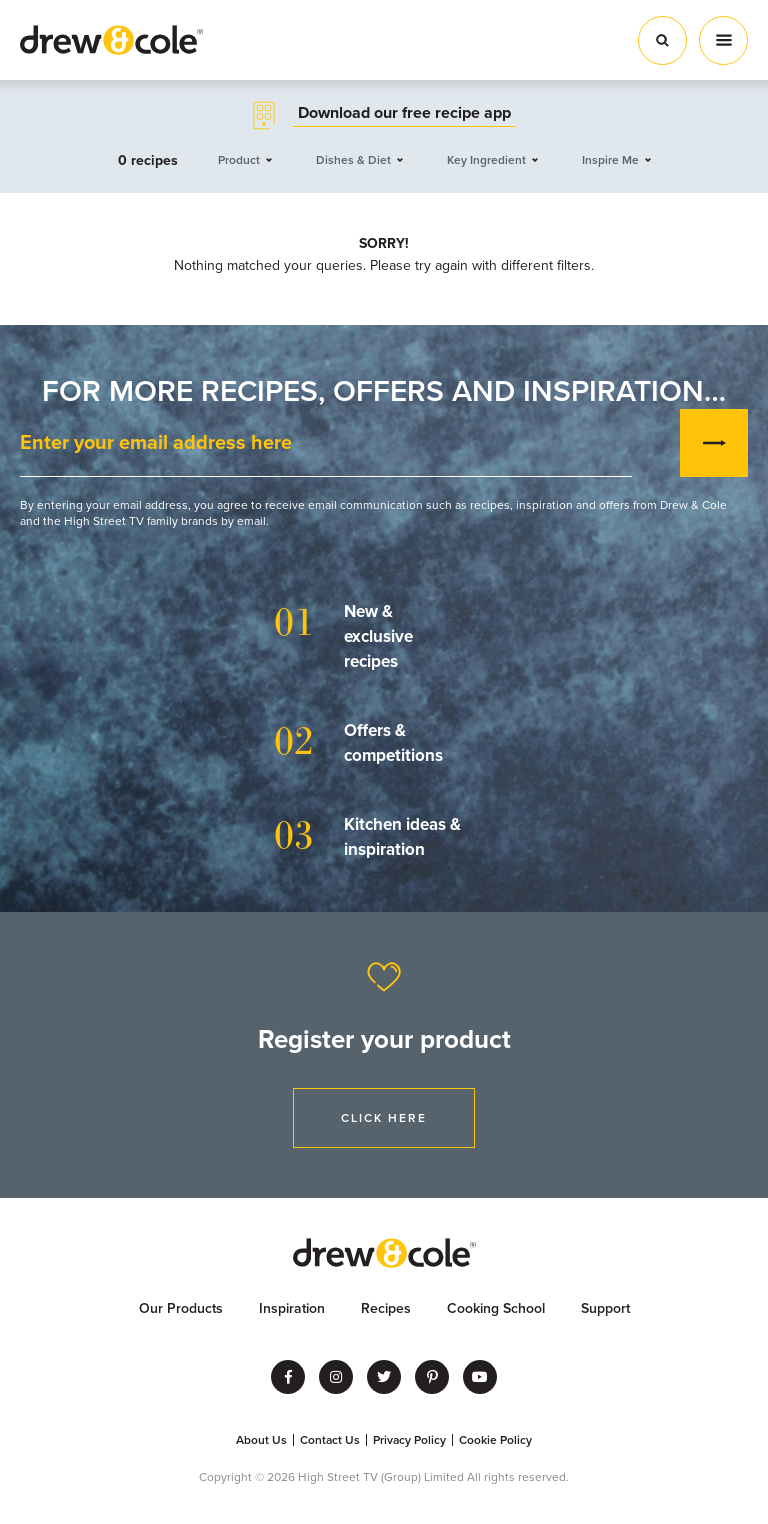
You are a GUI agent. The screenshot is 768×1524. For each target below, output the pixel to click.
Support (605, 1308)
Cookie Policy (495, 1440)
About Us (261, 1440)
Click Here (384, 1118)
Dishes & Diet (353, 160)
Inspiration (292, 1308)
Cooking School (496, 1308)
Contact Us (330, 1440)
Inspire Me (610, 160)
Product (239, 160)
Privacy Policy (409, 1440)
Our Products (181, 1308)
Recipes (386, 1308)
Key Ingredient (486, 160)
